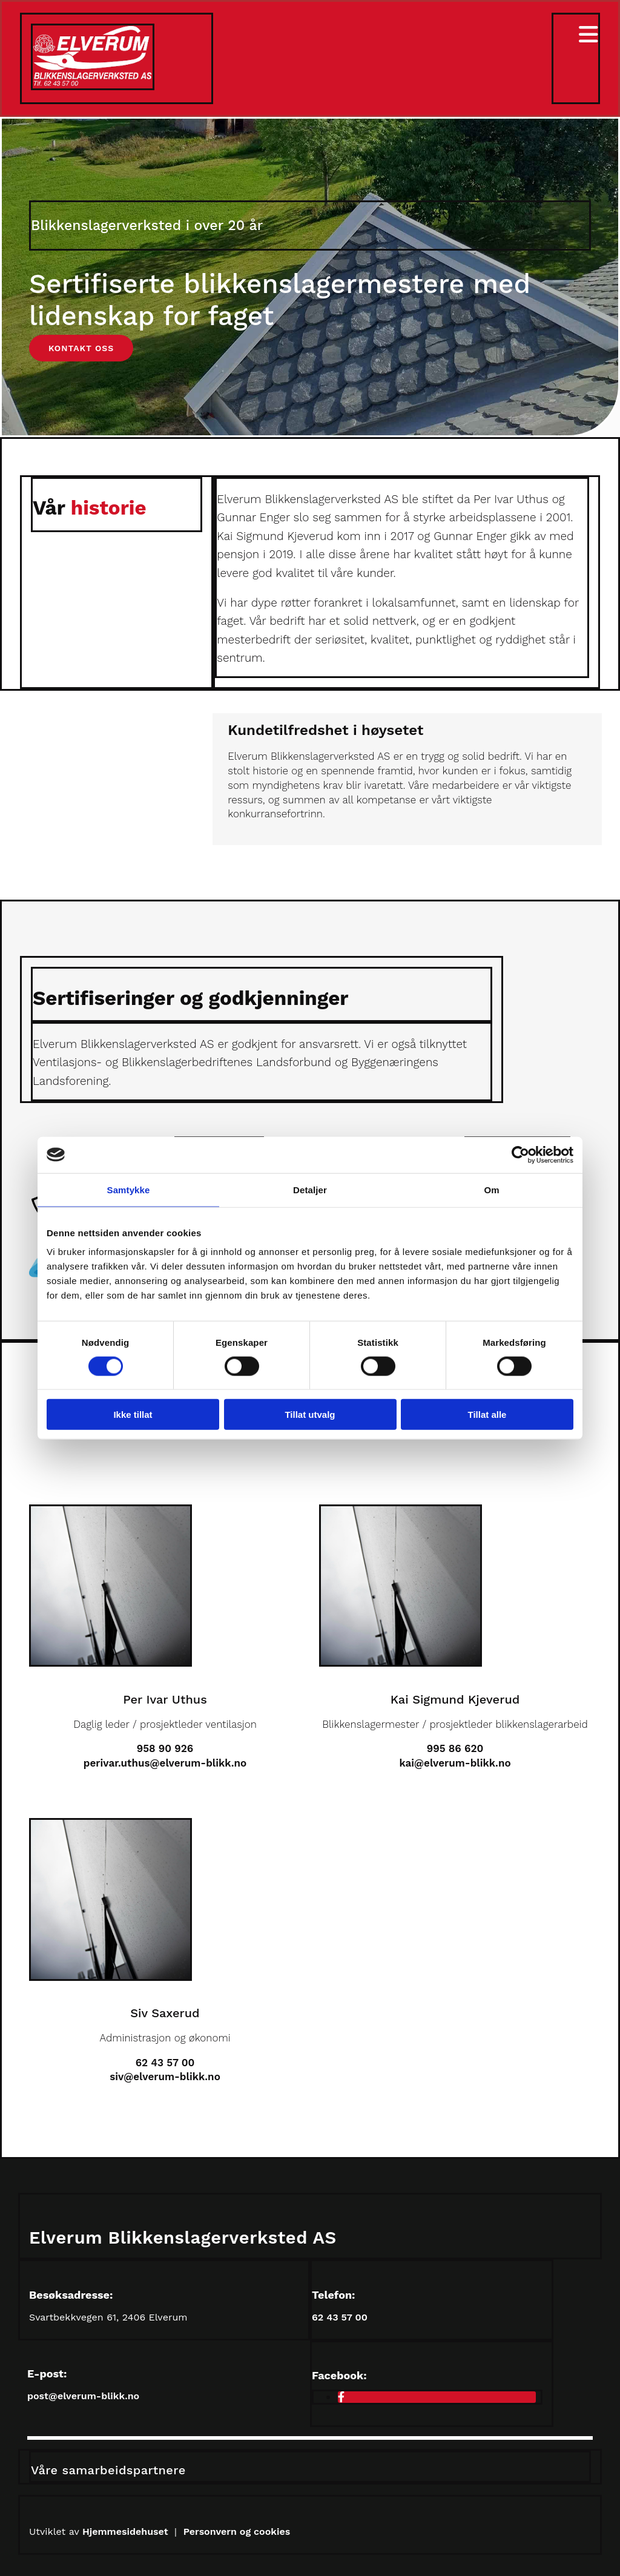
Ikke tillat (132, 1414)
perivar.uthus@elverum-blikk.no (165, 1763)
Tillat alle (487, 1414)
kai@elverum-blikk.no (454, 1763)
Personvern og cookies (236, 2531)
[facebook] (341, 2397)
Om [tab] (491, 1189)
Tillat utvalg (310, 1414)
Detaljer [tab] (310, 1189)
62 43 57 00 (165, 2063)
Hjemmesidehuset (126, 2531)
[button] (81, 348)
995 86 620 (455, 1748)
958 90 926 (165, 1748)
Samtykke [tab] (128, 1189)
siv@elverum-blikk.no (165, 2076)
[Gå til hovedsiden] (92, 87)
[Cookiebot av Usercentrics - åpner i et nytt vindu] (520, 1154)
